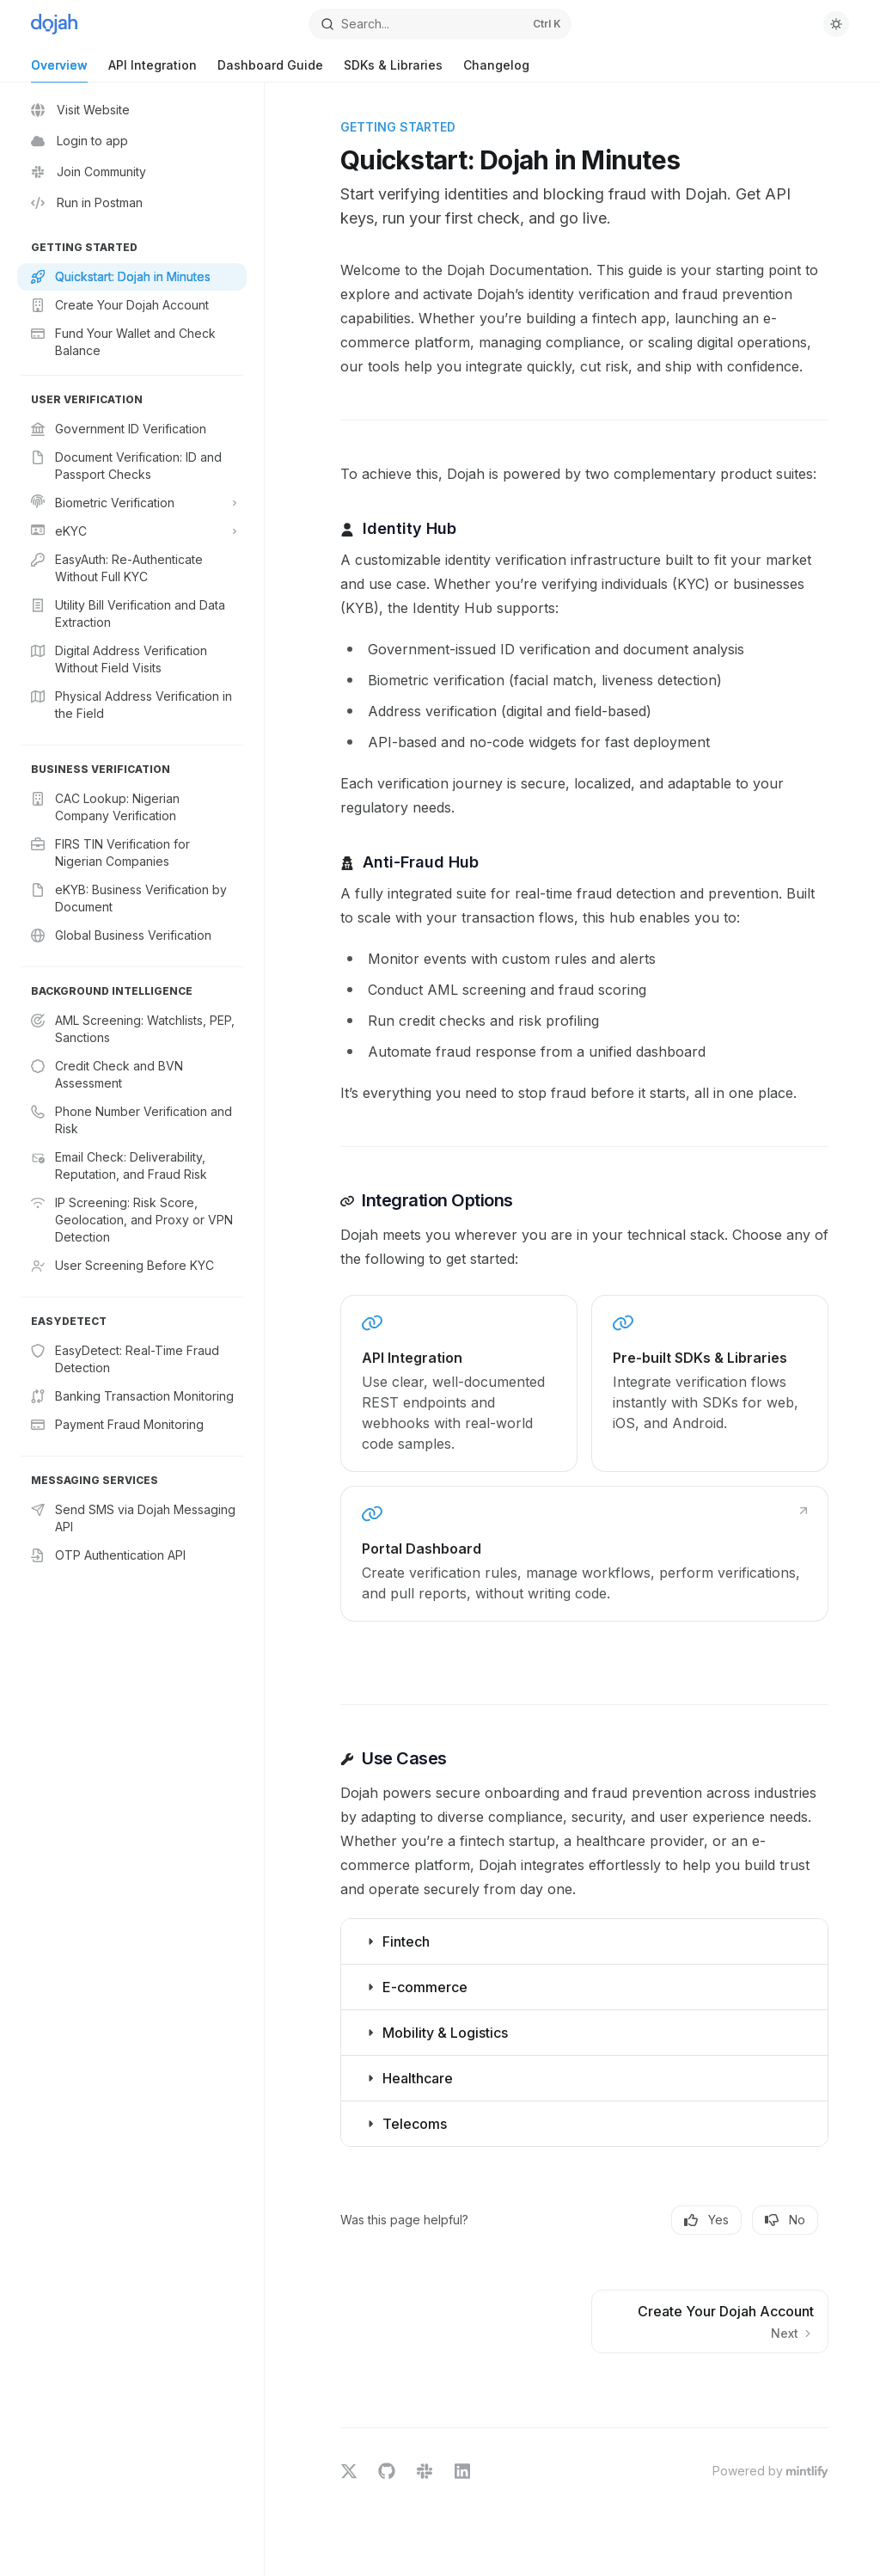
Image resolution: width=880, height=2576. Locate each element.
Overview (59, 70)
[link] (459, 1383)
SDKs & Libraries (393, 70)
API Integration (152, 70)
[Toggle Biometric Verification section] (132, 503)
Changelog (496, 70)
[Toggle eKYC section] (132, 531)
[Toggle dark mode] (836, 24)
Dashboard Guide (270, 70)
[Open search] (440, 24)
